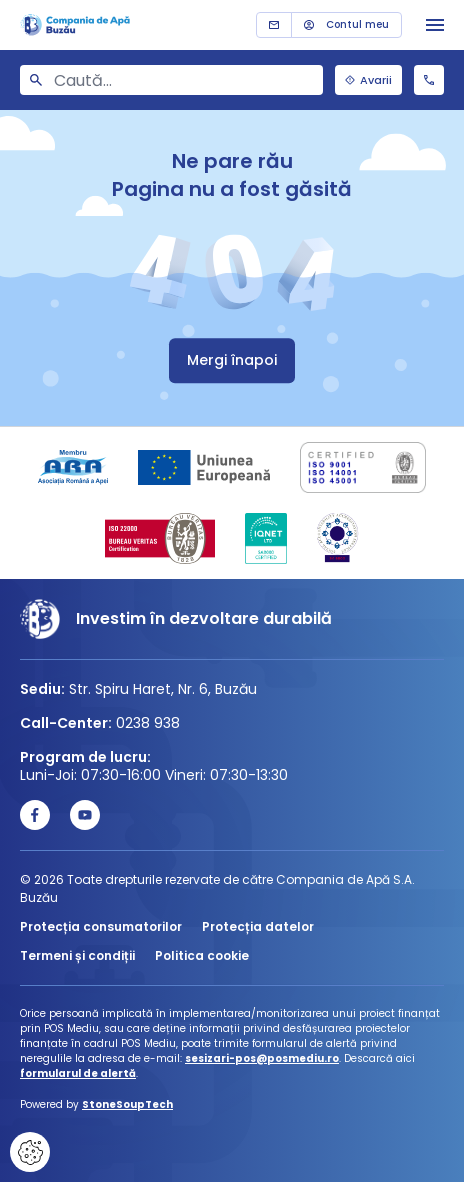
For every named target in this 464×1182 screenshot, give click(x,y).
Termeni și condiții (77, 955)
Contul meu (346, 24)
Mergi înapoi (232, 360)
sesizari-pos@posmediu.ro (262, 1058)
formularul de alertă (78, 1073)
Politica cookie (202, 955)
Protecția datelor (258, 926)
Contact (274, 25)
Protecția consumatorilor (101, 926)
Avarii (368, 80)
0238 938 (429, 80)
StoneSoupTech (127, 1104)
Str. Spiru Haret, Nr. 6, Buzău (163, 689)
